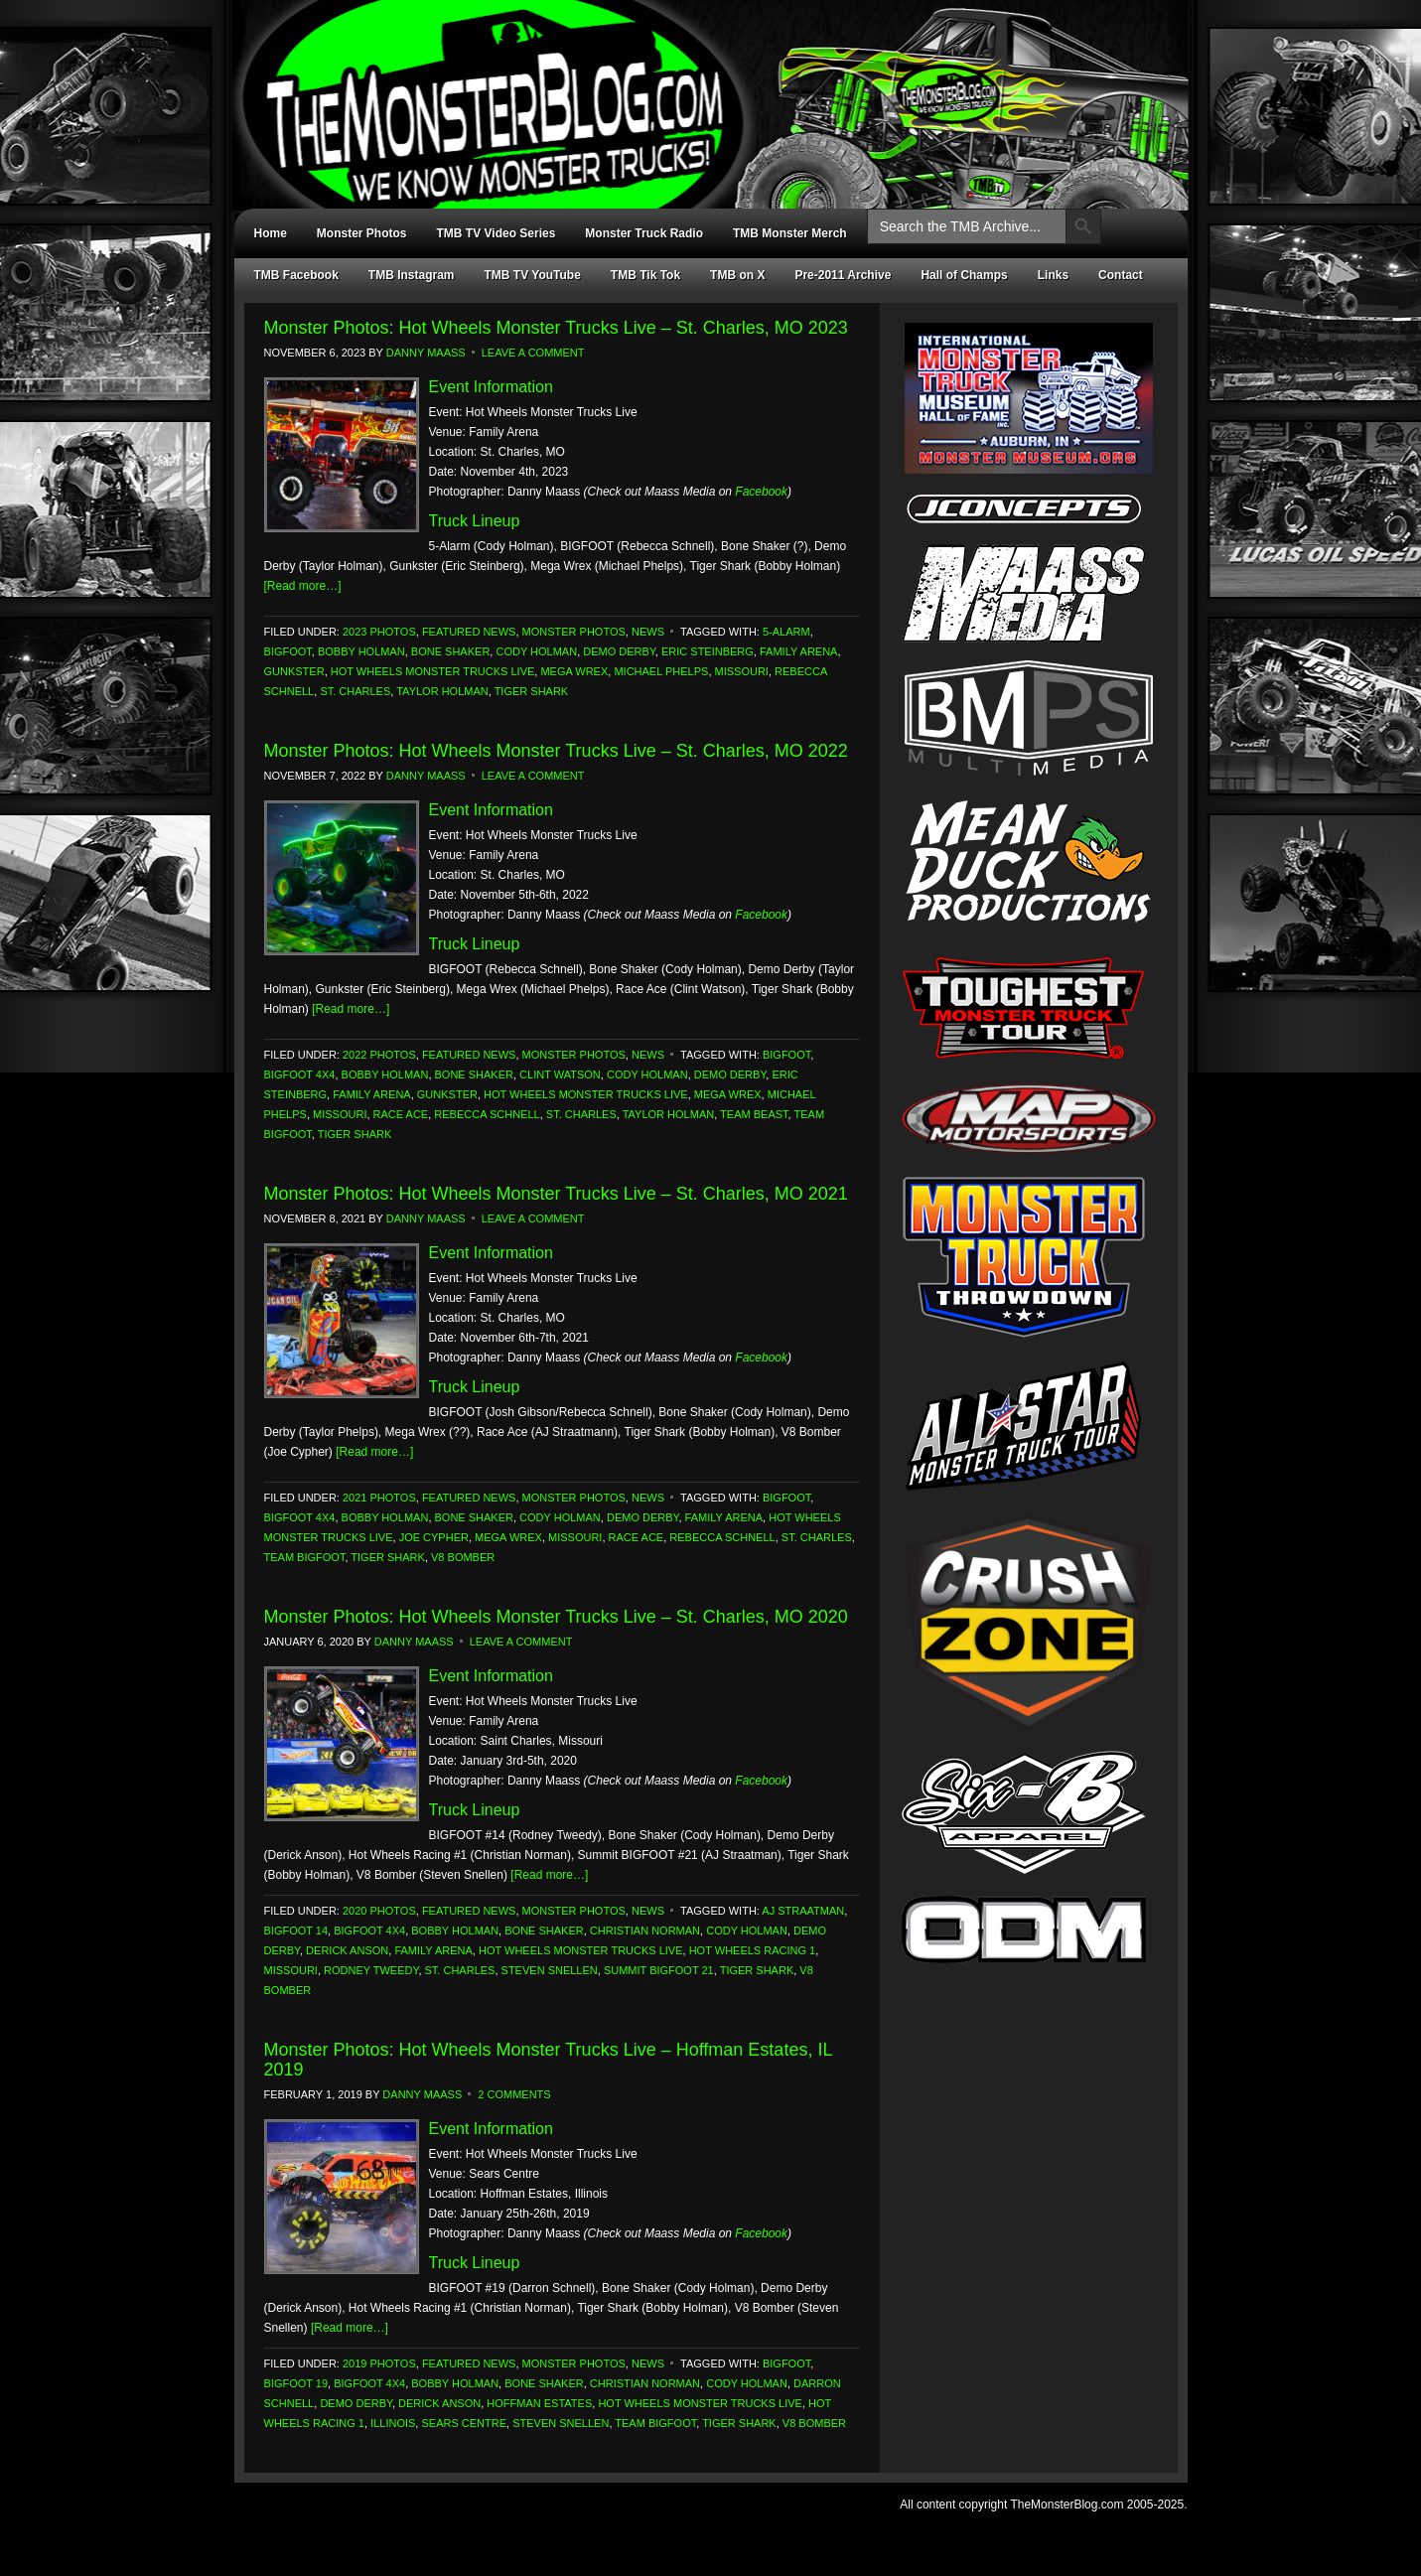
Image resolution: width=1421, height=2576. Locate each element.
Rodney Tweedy (371, 1970)
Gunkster (294, 671)
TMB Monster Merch (790, 233)
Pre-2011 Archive (842, 275)
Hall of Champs (964, 275)
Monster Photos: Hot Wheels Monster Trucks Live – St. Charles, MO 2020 (556, 1617)
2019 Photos (379, 2363)
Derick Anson (347, 1950)
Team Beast (753, 1114)
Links (1053, 275)
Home (270, 233)
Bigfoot (288, 651)
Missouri (742, 671)
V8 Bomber (463, 1557)
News (648, 632)
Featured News (469, 632)
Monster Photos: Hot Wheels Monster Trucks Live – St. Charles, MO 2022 (556, 751)
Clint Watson (560, 1074)
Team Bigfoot (305, 1557)
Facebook (761, 492)
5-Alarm (786, 632)
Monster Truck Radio (644, 233)
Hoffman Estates (539, 2403)
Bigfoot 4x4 (300, 1074)
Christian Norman (645, 1930)
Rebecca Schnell (486, 1114)
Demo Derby (619, 651)
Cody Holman (536, 651)
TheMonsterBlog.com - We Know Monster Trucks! (701, 87)
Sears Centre (463, 2423)
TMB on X (737, 275)
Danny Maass (426, 352)
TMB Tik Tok (645, 275)
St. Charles (355, 691)
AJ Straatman (803, 1911)
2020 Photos (379, 1911)
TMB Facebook (296, 275)
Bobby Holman (361, 651)
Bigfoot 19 (296, 2383)
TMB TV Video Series (496, 233)
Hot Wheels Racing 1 (752, 1950)
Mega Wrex (574, 671)
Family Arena (798, 651)
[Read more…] (303, 586)
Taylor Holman (442, 691)
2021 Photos (379, 1497)
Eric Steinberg (707, 651)
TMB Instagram (411, 275)
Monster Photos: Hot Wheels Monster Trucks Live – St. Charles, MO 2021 (556, 1194)
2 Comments (514, 2094)
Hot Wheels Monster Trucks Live (433, 671)
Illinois (392, 2423)
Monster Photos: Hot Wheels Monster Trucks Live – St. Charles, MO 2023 (556, 328)
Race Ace (401, 1114)
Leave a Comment (533, 352)
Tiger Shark (532, 691)
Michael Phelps (661, 671)
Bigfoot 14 (296, 1930)
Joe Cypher (434, 1537)
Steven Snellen (549, 1970)
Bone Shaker (450, 651)
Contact (1120, 275)
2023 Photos (379, 632)
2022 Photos (379, 1055)
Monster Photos (362, 233)
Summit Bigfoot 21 (659, 1970)
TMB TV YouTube (533, 275)
